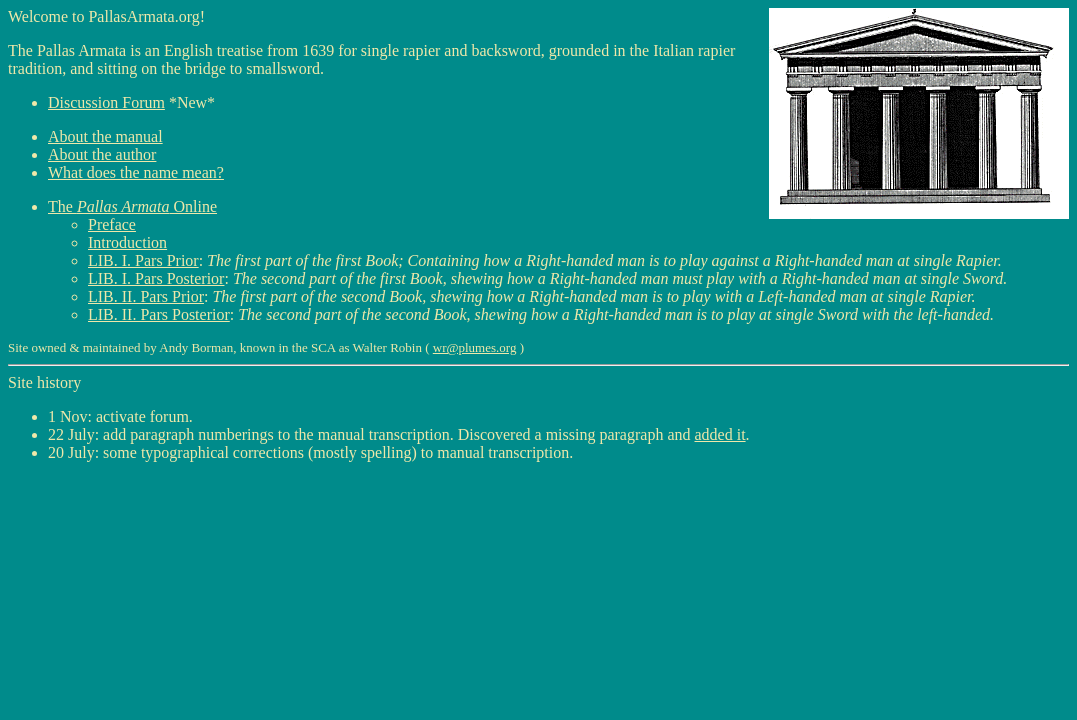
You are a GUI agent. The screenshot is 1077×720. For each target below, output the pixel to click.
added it (720, 434)
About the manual (105, 136)
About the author (102, 154)
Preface (112, 224)
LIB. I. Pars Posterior (156, 278)
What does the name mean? (136, 172)
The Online (132, 206)
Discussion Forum (106, 102)
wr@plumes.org (475, 347)
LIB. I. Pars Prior (143, 260)
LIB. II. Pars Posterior (159, 314)
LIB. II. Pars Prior (146, 296)
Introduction (127, 242)
